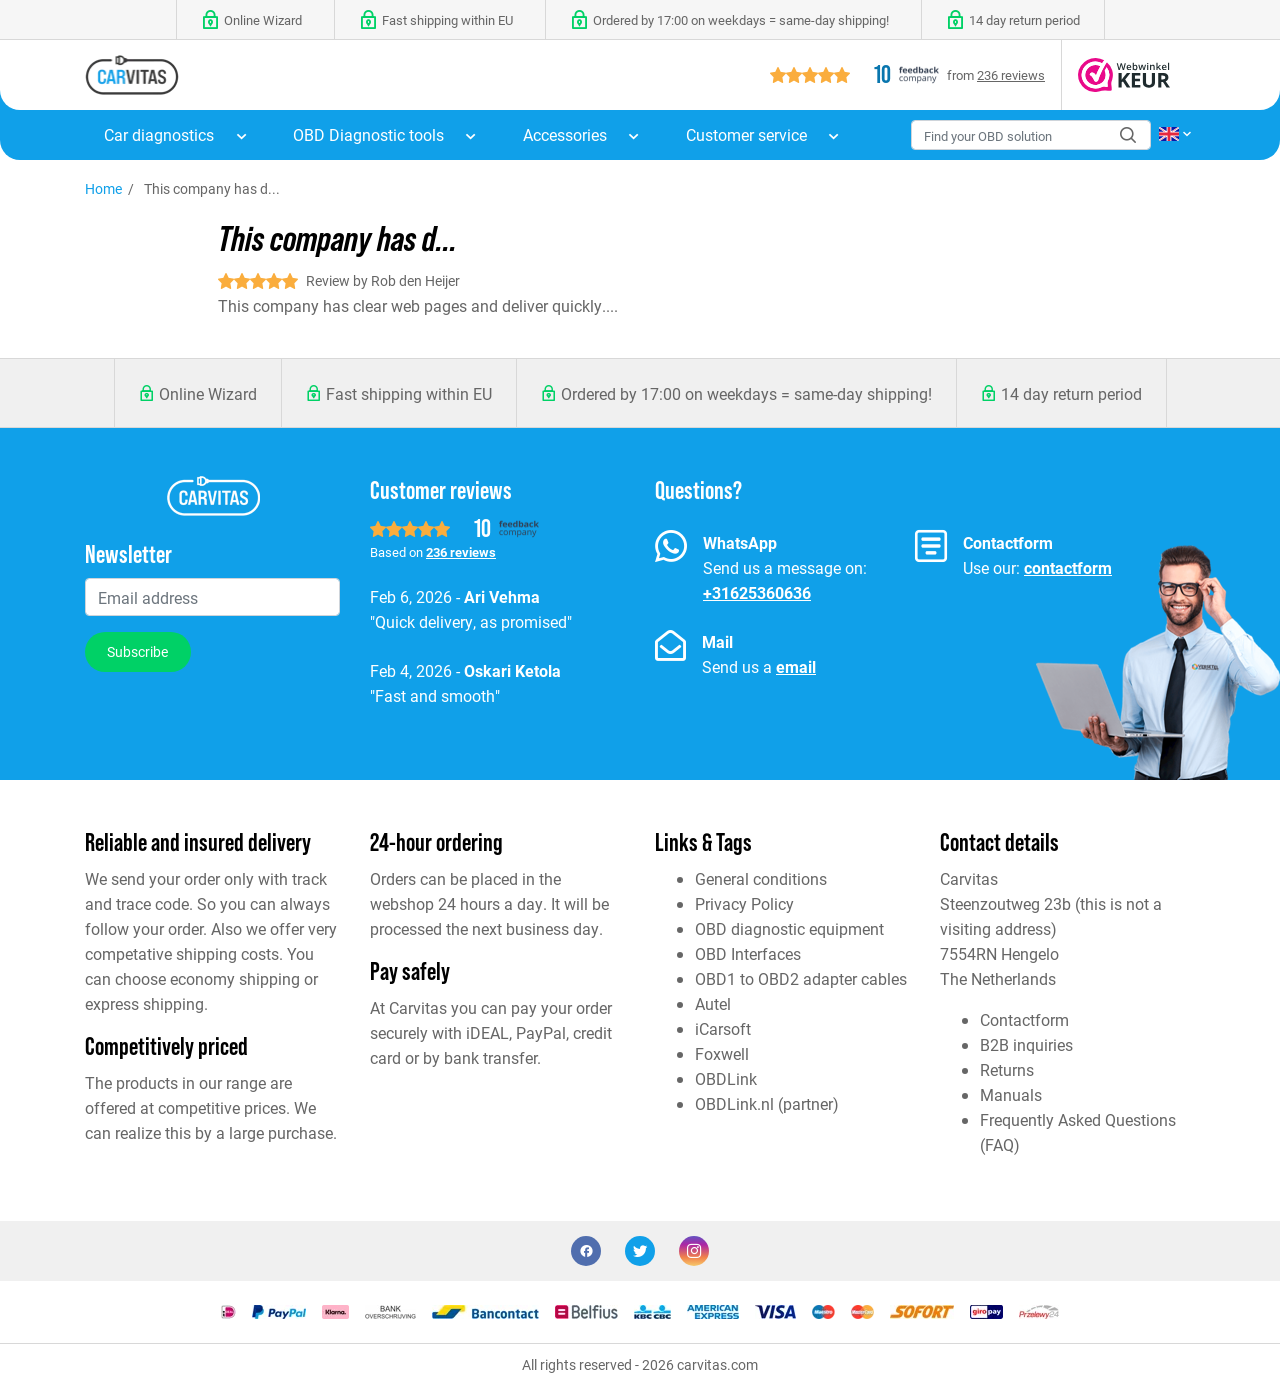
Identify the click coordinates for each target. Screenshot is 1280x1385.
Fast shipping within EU (409, 393)
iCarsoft (723, 1028)
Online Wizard (208, 393)
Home (103, 188)
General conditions (761, 878)
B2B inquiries (1026, 1044)
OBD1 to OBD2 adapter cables (801, 978)
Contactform (1024, 1019)
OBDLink (726, 1078)
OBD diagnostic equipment (789, 928)
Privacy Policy (744, 903)
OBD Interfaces (748, 953)
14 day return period (1071, 393)
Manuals (1011, 1094)
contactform (1068, 567)
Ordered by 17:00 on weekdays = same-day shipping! (746, 393)
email (796, 666)
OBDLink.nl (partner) (767, 1103)
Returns (1007, 1069)
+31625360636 (757, 592)
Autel (713, 1003)
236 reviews (1011, 74)
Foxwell (722, 1053)
